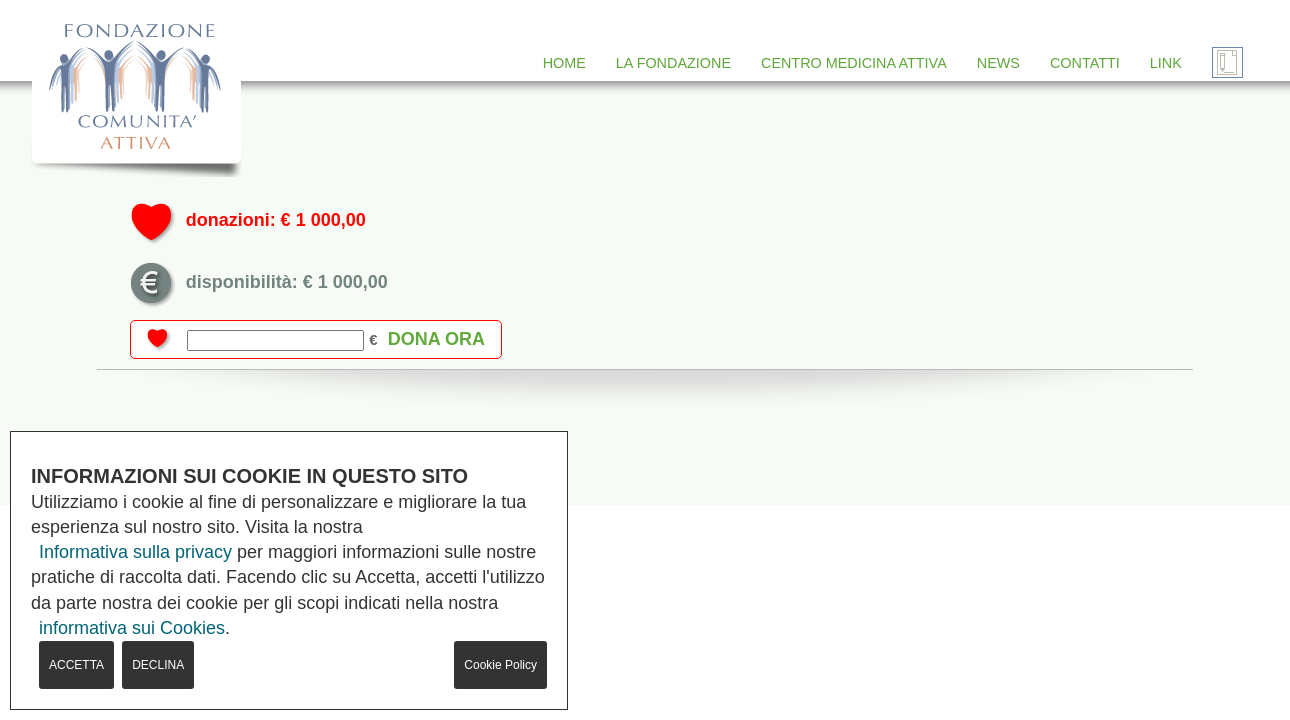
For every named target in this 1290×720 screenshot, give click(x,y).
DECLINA (158, 665)
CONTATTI (1085, 63)
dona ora (436, 339)
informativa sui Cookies (132, 628)
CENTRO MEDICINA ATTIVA (854, 63)
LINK (1166, 63)
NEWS (998, 63)
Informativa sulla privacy (135, 552)
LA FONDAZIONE (673, 63)
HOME (564, 63)
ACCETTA (76, 665)
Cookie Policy (500, 665)
